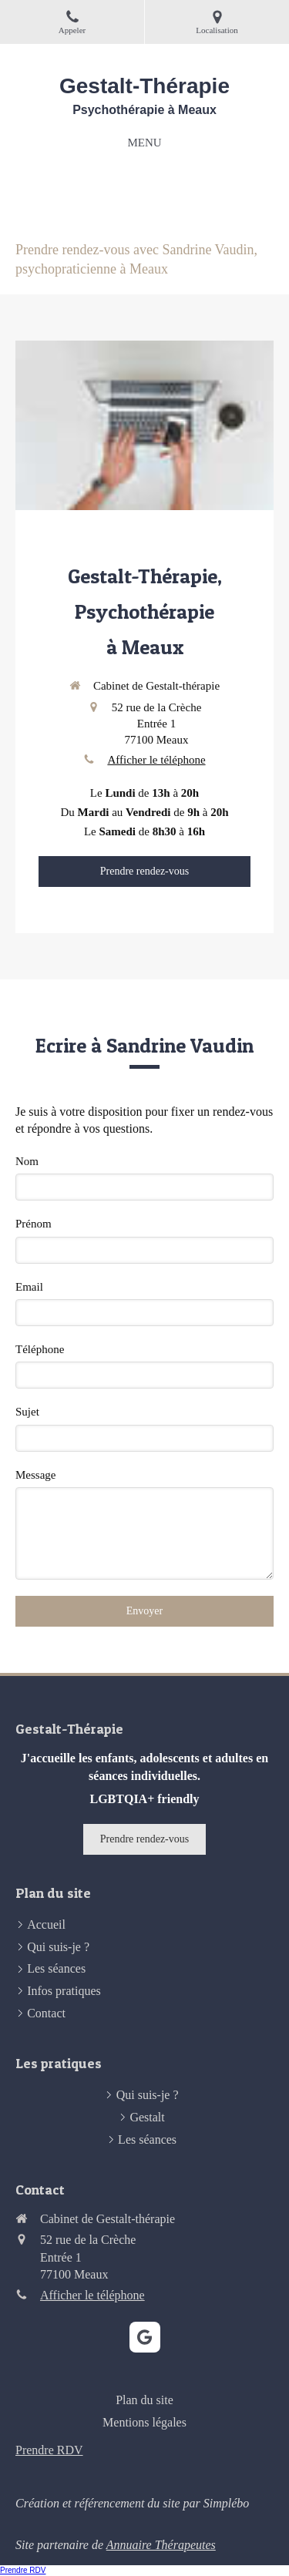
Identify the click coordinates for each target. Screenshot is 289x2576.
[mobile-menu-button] (144, 143)
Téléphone (39, 1349)
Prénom (33, 1223)
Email (29, 1287)
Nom (27, 1161)
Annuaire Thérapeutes (161, 2544)
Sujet (27, 1412)
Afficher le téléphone (156, 760)
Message (35, 1475)
